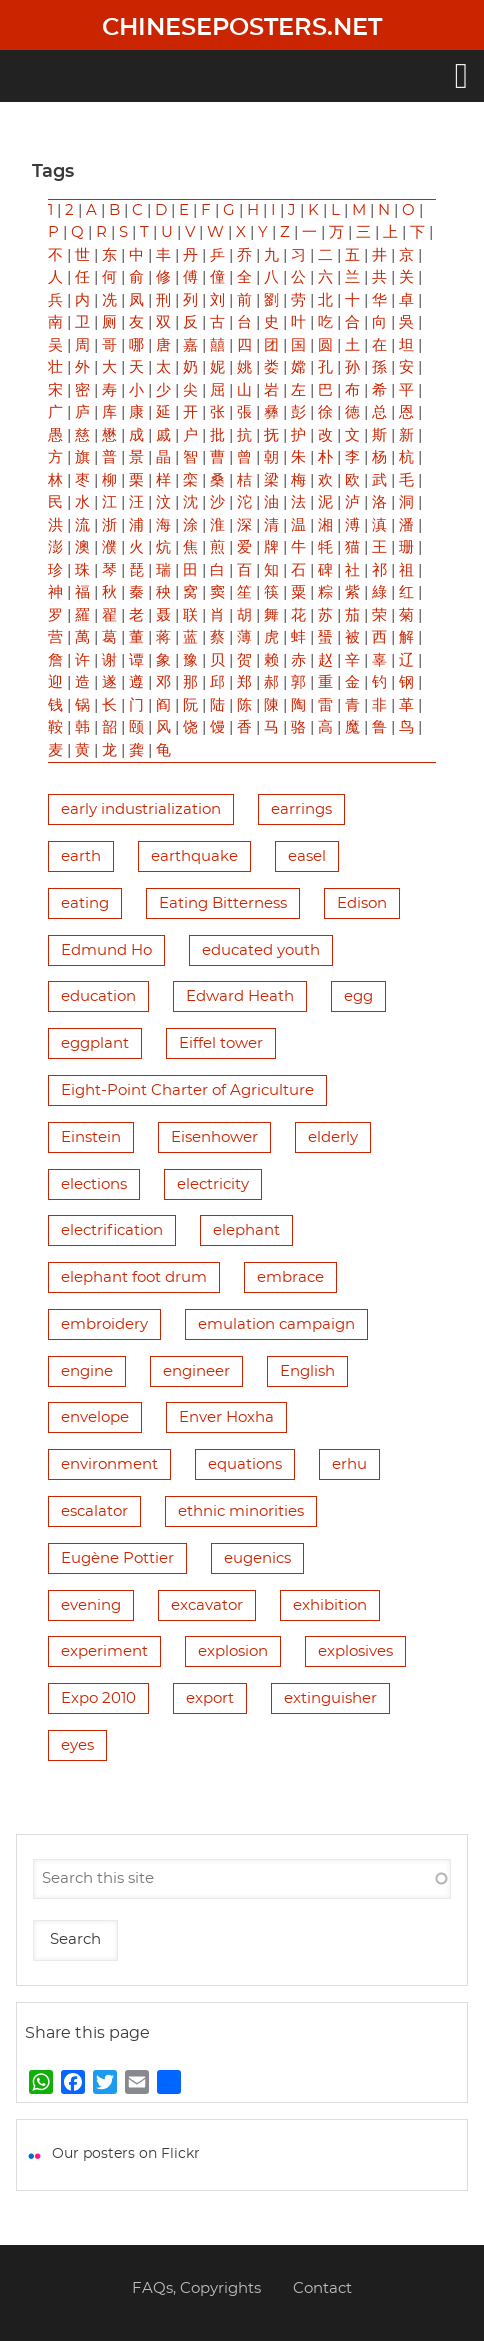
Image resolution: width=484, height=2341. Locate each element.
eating (85, 903)
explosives (355, 1651)
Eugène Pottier (117, 1558)
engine (87, 1371)
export (210, 1698)
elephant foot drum (134, 1277)
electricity (213, 1184)
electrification (112, 1230)
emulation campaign (276, 1324)
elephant (246, 1230)
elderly (333, 1137)
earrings (301, 809)
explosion (233, 1651)
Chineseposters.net (242, 28)
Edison (362, 903)
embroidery (104, 1324)
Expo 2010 (98, 1698)
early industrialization (141, 809)
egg (358, 996)
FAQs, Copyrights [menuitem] (196, 2288)
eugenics (257, 1558)
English (307, 1371)
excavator (207, 1605)
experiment (104, 1651)
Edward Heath (240, 996)
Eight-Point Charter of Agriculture (187, 1090)
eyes (77, 1745)
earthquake (194, 856)
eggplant (95, 1043)
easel (307, 856)
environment (109, 1464)
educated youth (261, 950)
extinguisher (330, 1698)
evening (91, 1605)
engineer (196, 1371)
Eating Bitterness (223, 903)
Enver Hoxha (226, 1417)
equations (245, 1464)
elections (94, 1184)
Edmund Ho (106, 950)
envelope (95, 1417)
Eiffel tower (221, 1043)
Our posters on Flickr (126, 2154)
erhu (349, 1464)
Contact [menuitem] (322, 2288)
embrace (290, 1277)
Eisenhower (214, 1137)
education (98, 996)
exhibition (330, 1605)
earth (81, 856)
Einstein (91, 1137)
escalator (94, 1511)
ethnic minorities (241, 1511)
